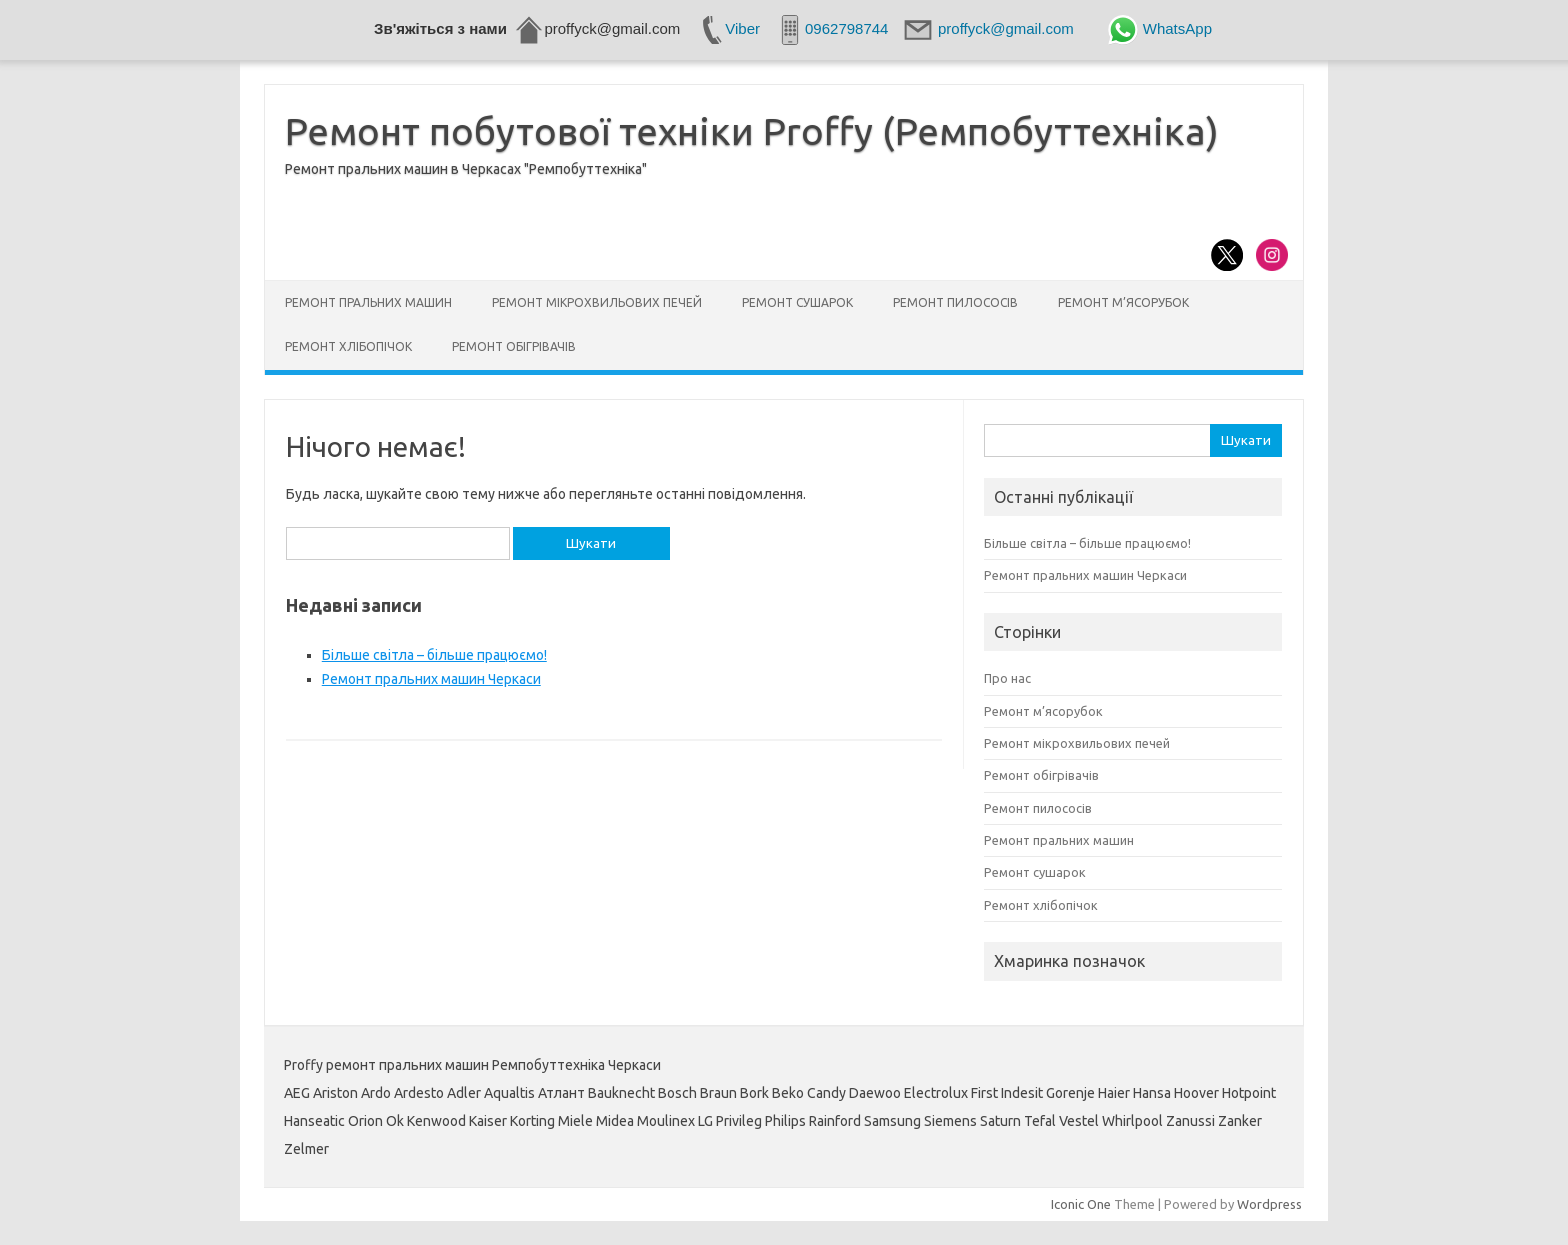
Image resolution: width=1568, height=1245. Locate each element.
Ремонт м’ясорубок (1123, 302)
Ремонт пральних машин (368, 302)
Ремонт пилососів (955, 302)
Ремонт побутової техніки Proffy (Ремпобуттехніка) (752, 131)
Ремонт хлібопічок (348, 346)
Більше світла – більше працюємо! (434, 655)
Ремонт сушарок (797, 302)
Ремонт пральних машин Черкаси (431, 679)
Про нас (1007, 678)
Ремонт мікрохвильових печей (597, 302)
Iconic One (1081, 1204)
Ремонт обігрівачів (514, 346)
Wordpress (1269, 1204)
